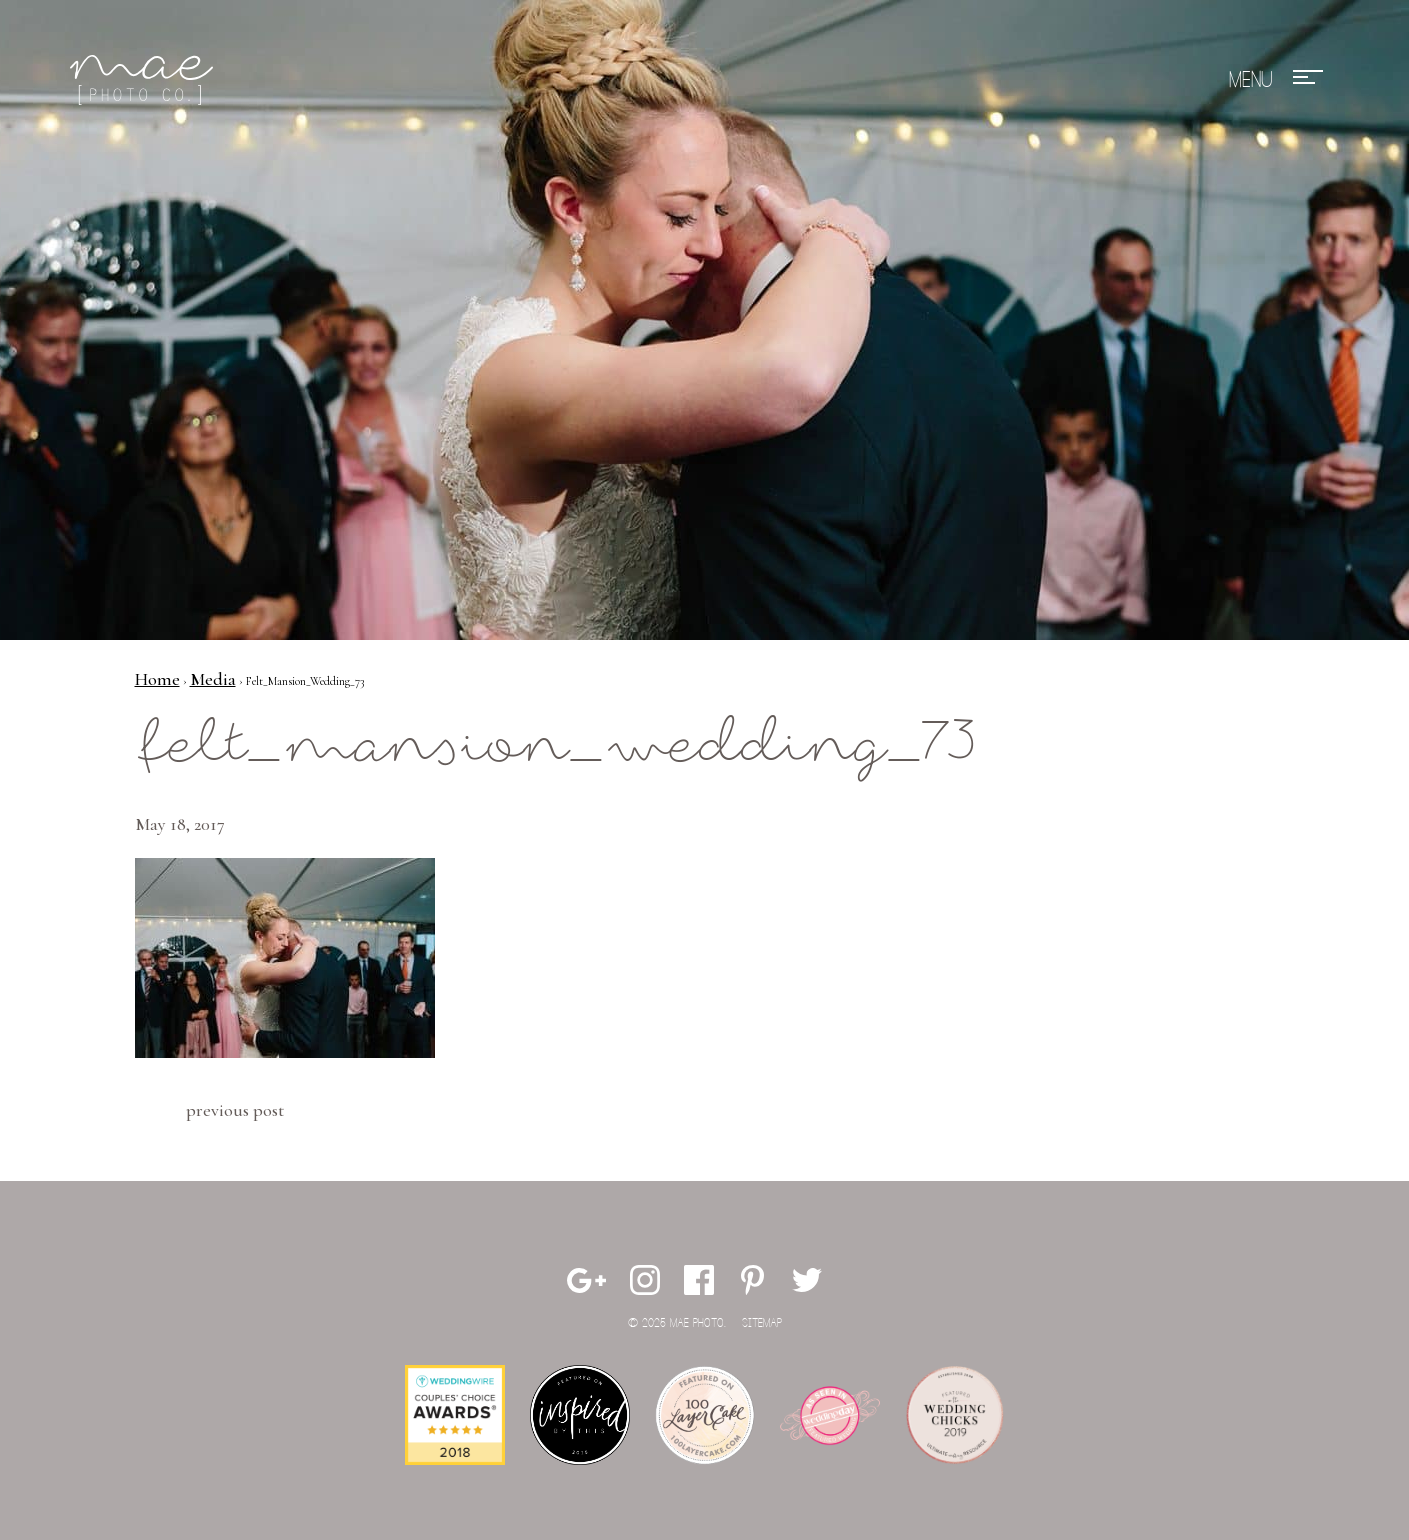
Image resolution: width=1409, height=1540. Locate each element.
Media (213, 679)
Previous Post (235, 1110)
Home (157, 679)
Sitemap (762, 1323)
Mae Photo (145, 80)
